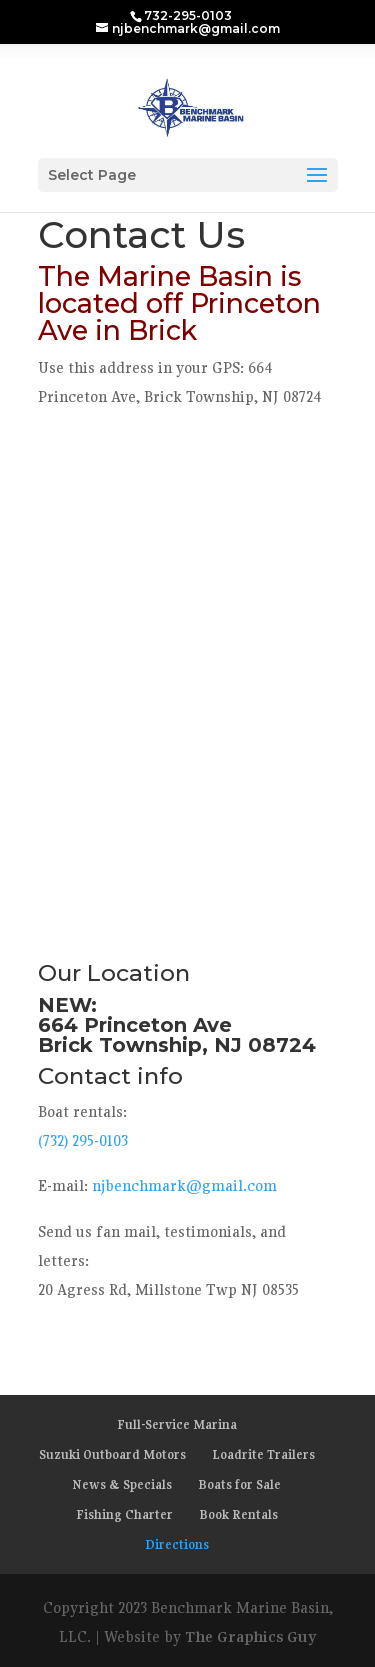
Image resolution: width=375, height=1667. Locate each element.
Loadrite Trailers (263, 1454)
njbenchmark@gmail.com (184, 1185)
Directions (177, 1544)
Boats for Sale (239, 1484)
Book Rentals (238, 1514)
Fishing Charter (124, 1514)
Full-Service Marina (177, 1424)
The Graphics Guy (251, 1636)
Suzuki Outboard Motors (112, 1454)
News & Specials (122, 1484)
